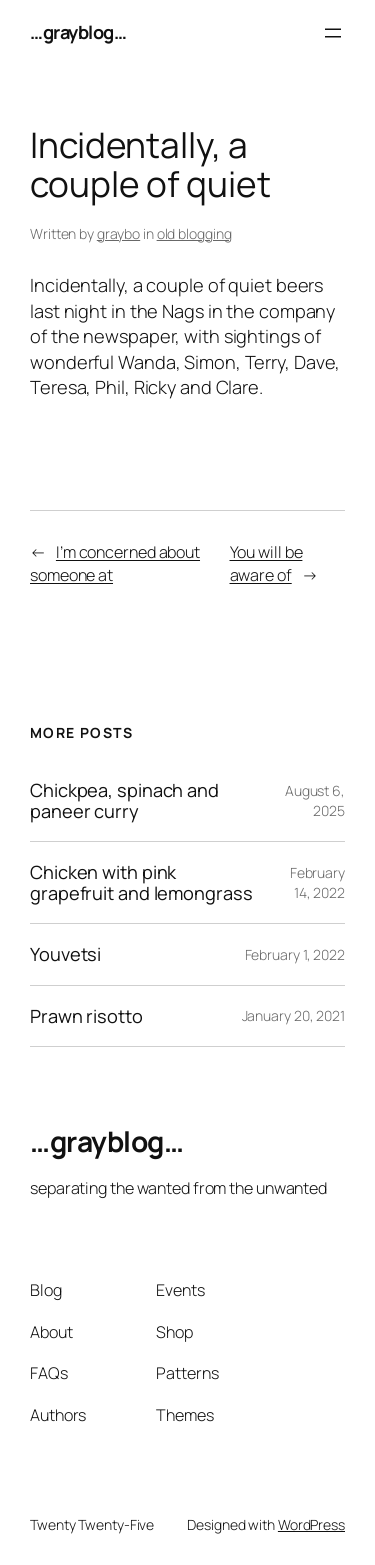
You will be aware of (266, 563)
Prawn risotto (86, 1016)
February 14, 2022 (317, 882)
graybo (118, 233)
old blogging (194, 233)
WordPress (311, 1524)
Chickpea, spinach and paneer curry (124, 800)
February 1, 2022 (295, 954)
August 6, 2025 (315, 800)
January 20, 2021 (293, 1015)
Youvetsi (65, 954)
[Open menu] (333, 33)
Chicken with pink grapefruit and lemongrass (141, 882)
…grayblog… (78, 32)
